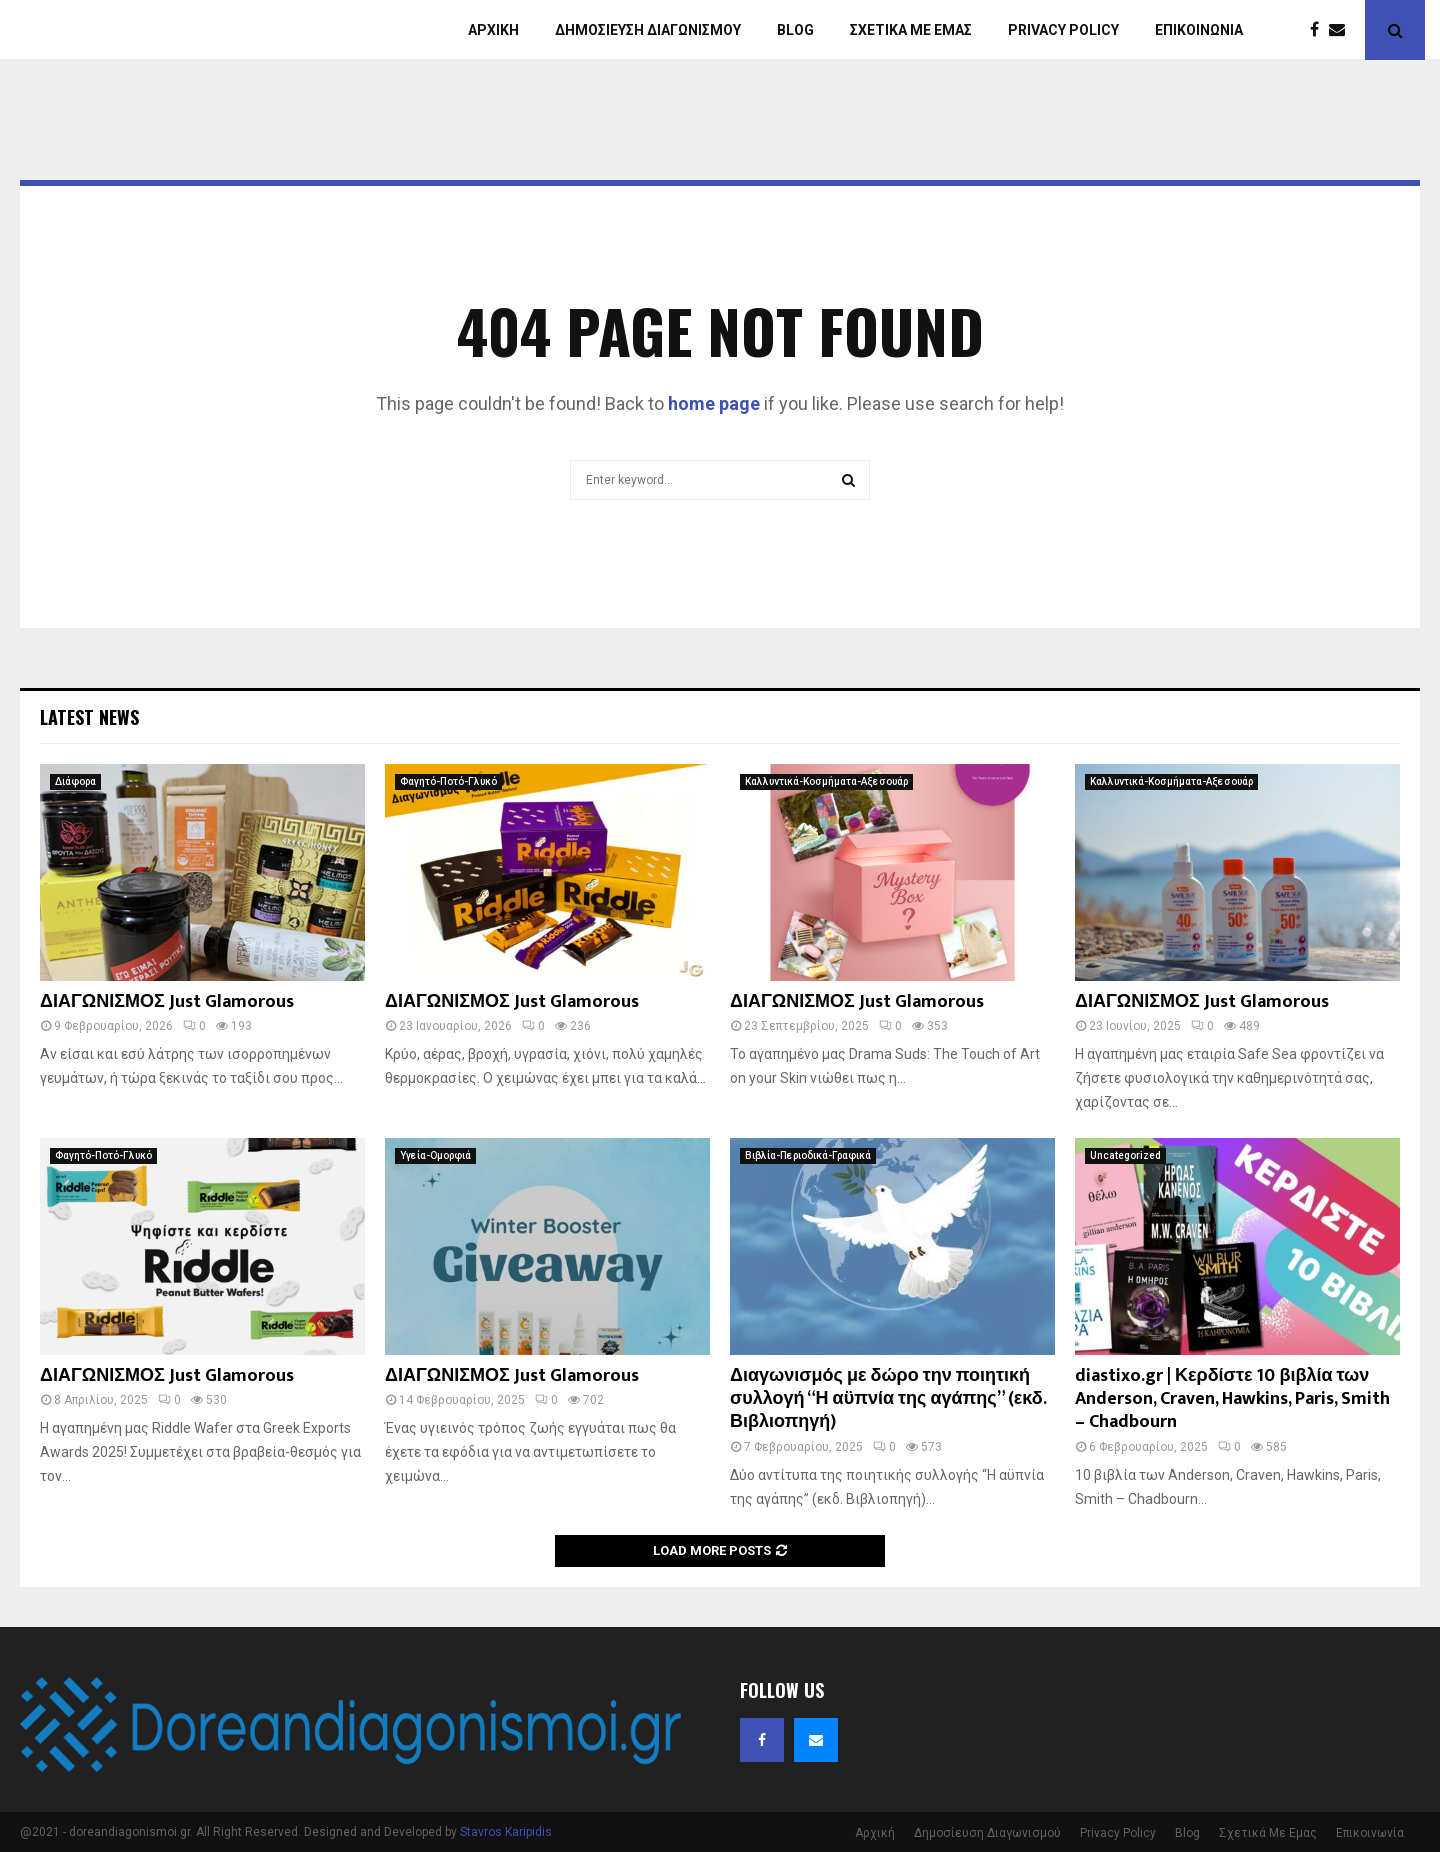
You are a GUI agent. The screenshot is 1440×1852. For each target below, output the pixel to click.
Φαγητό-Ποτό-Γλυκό (448, 781)
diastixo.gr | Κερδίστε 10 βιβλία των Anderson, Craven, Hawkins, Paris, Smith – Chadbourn (1232, 1399)
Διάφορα (75, 781)
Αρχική (493, 30)
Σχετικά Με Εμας (1268, 1833)
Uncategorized (1125, 1155)
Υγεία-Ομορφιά (435, 1155)
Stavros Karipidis (506, 1832)
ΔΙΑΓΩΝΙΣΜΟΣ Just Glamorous (167, 1002)
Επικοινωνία (1199, 30)
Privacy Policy (1063, 30)
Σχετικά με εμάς (911, 30)
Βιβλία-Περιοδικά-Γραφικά (808, 1155)
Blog (795, 30)
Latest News (89, 717)
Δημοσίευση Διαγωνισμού (648, 30)
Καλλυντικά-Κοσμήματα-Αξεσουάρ (826, 781)
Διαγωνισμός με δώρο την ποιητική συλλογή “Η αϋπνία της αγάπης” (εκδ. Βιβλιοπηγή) (888, 1399)
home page (714, 403)
